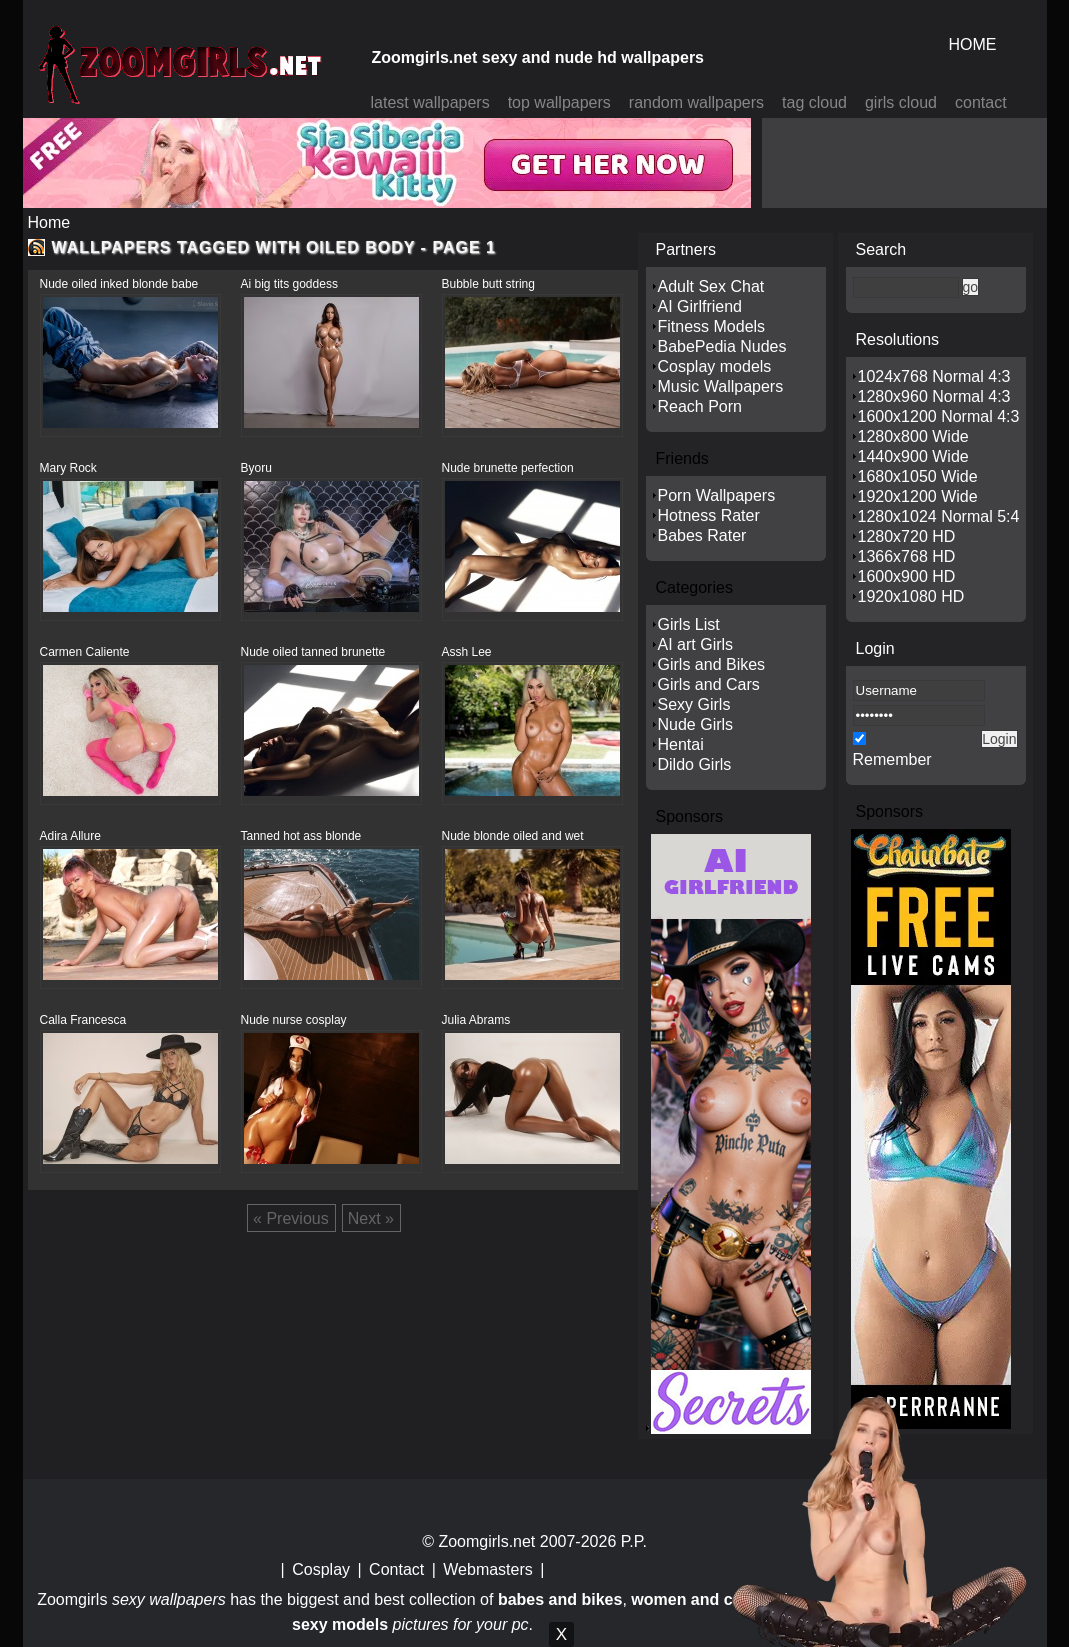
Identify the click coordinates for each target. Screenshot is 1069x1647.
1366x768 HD (907, 556)
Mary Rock (68, 468)
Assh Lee (467, 652)
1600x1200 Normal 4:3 (939, 416)
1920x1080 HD (911, 596)
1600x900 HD (907, 576)
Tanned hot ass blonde (301, 836)
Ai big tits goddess (289, 284)
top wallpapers (559, 102)
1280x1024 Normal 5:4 (939, 516)
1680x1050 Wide (918, 476)
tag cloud (814, 102)
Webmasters (488, 1569)
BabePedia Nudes (722, 346)
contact (981, 102)
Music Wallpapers (721, 386)
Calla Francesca (83, 1020)
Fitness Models (712, 326)
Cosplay (321, 1569)
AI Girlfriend (700, 306)
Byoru (256, 468)
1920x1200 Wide (918, 496)
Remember (892, 759)
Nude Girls (696, 724)
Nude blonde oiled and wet (513, 836)
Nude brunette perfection (508, 468)
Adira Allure (70, 836)
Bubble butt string (488, 284)
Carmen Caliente (85, 652)
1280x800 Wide (913, 436)
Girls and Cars (709, 684)
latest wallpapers (430, 102)
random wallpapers (696, 102)
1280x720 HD (907, 536)
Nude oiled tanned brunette (313, 652)
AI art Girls (696, 644)
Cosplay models (715, 366)
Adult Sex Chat (711, 286)
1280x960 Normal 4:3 (934, 396)
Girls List (689, 624)
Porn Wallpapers (717, 495)
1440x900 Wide (913, 456)
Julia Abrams (476, 1020)
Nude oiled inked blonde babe (119, 284)
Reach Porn (700, 406)
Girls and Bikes (712, 664)
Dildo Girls (695, 764)
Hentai (681, 744)
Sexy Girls (694, 704)
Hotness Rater (709, 515)
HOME (973, 44)
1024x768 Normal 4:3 (934, 376)
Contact (396, 1569)
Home (49, 222)
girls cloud (901, 102)
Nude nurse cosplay (294, 1020)
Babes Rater (702, 535)
